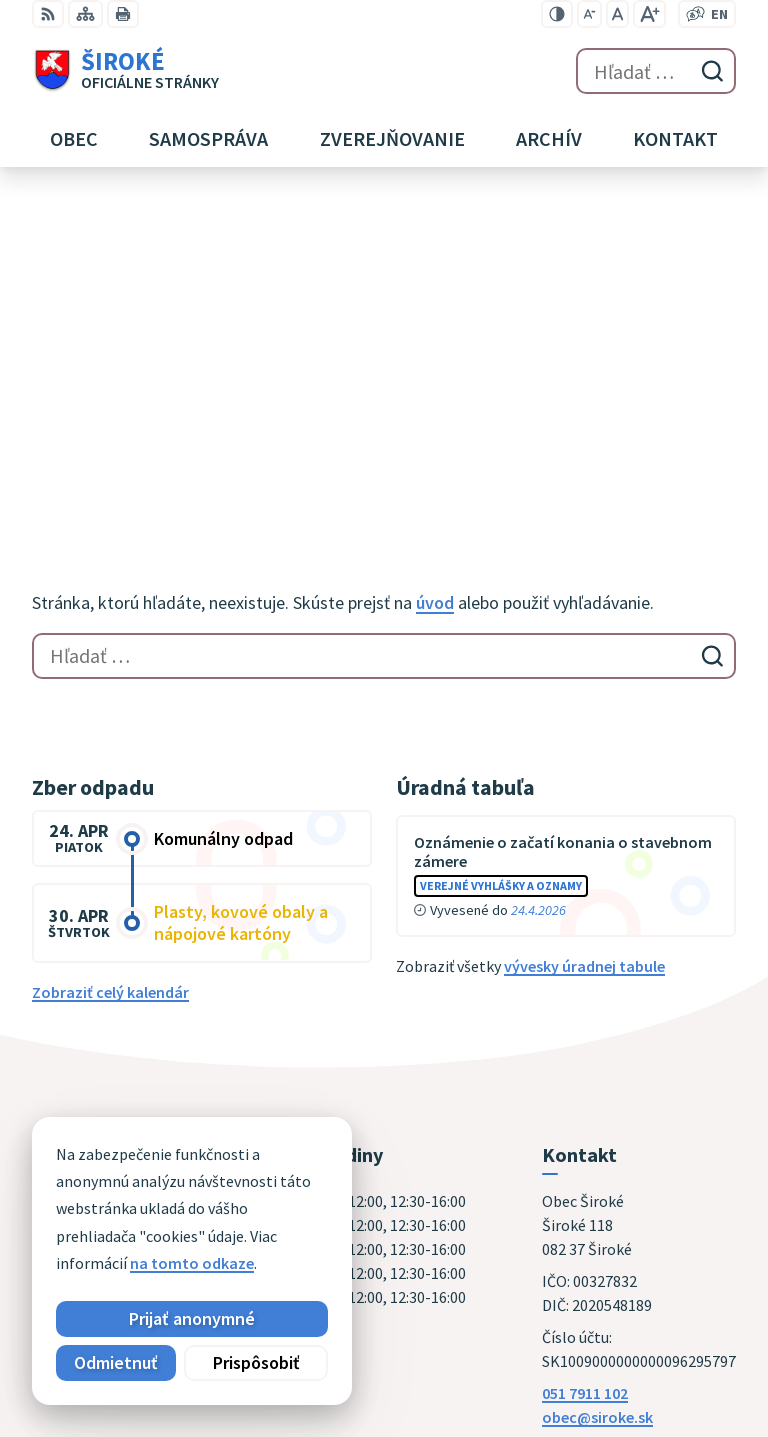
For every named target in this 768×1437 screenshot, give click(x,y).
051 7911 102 (585, 1068)
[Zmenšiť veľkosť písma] (589, 14)
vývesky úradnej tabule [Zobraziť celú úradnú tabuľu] (584, 641)
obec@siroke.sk (597, 1092)
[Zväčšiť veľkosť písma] (649, 14)
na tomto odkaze (192, 1263)
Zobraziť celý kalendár (110, 667)
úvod (435, 277)
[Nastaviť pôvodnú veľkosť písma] (617, 14)
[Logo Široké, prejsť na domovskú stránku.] (125, 71)
